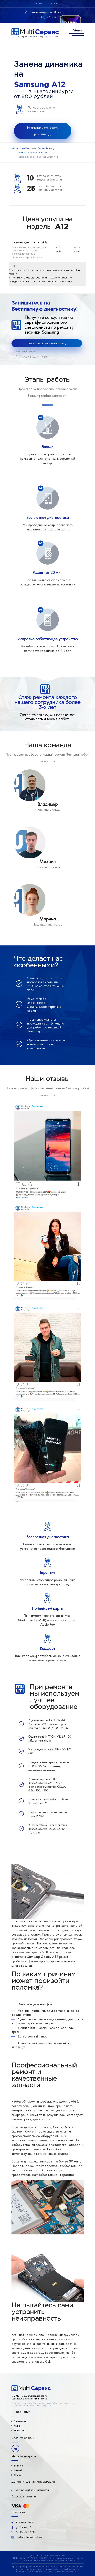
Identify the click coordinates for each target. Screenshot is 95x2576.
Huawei (18, 2470)
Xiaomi (17, 2475)
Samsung (18, 2465)
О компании (20, 2421)
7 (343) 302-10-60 (33, 357)
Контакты (53, 3)
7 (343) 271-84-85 (48, 17)
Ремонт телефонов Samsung (33, 152)
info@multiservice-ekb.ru (29, 2537)
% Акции (37, 3)
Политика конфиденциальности (31, 2490)
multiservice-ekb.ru (20, 148)
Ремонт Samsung (46, 148)
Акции (17, 2425)
